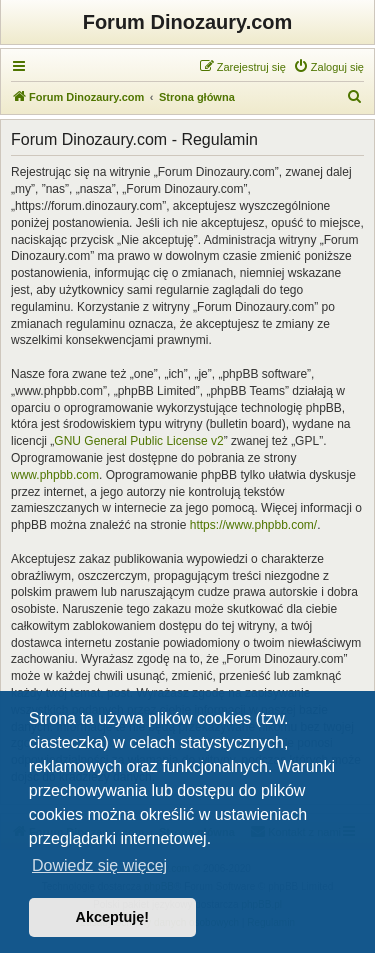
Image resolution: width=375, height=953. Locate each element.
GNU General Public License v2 (138, 441)
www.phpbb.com (55, 475)
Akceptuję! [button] (113, 917)
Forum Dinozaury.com (188, 22)
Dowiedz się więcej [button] (99, 865)
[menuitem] (328, 67)
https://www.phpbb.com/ (253, 525)
